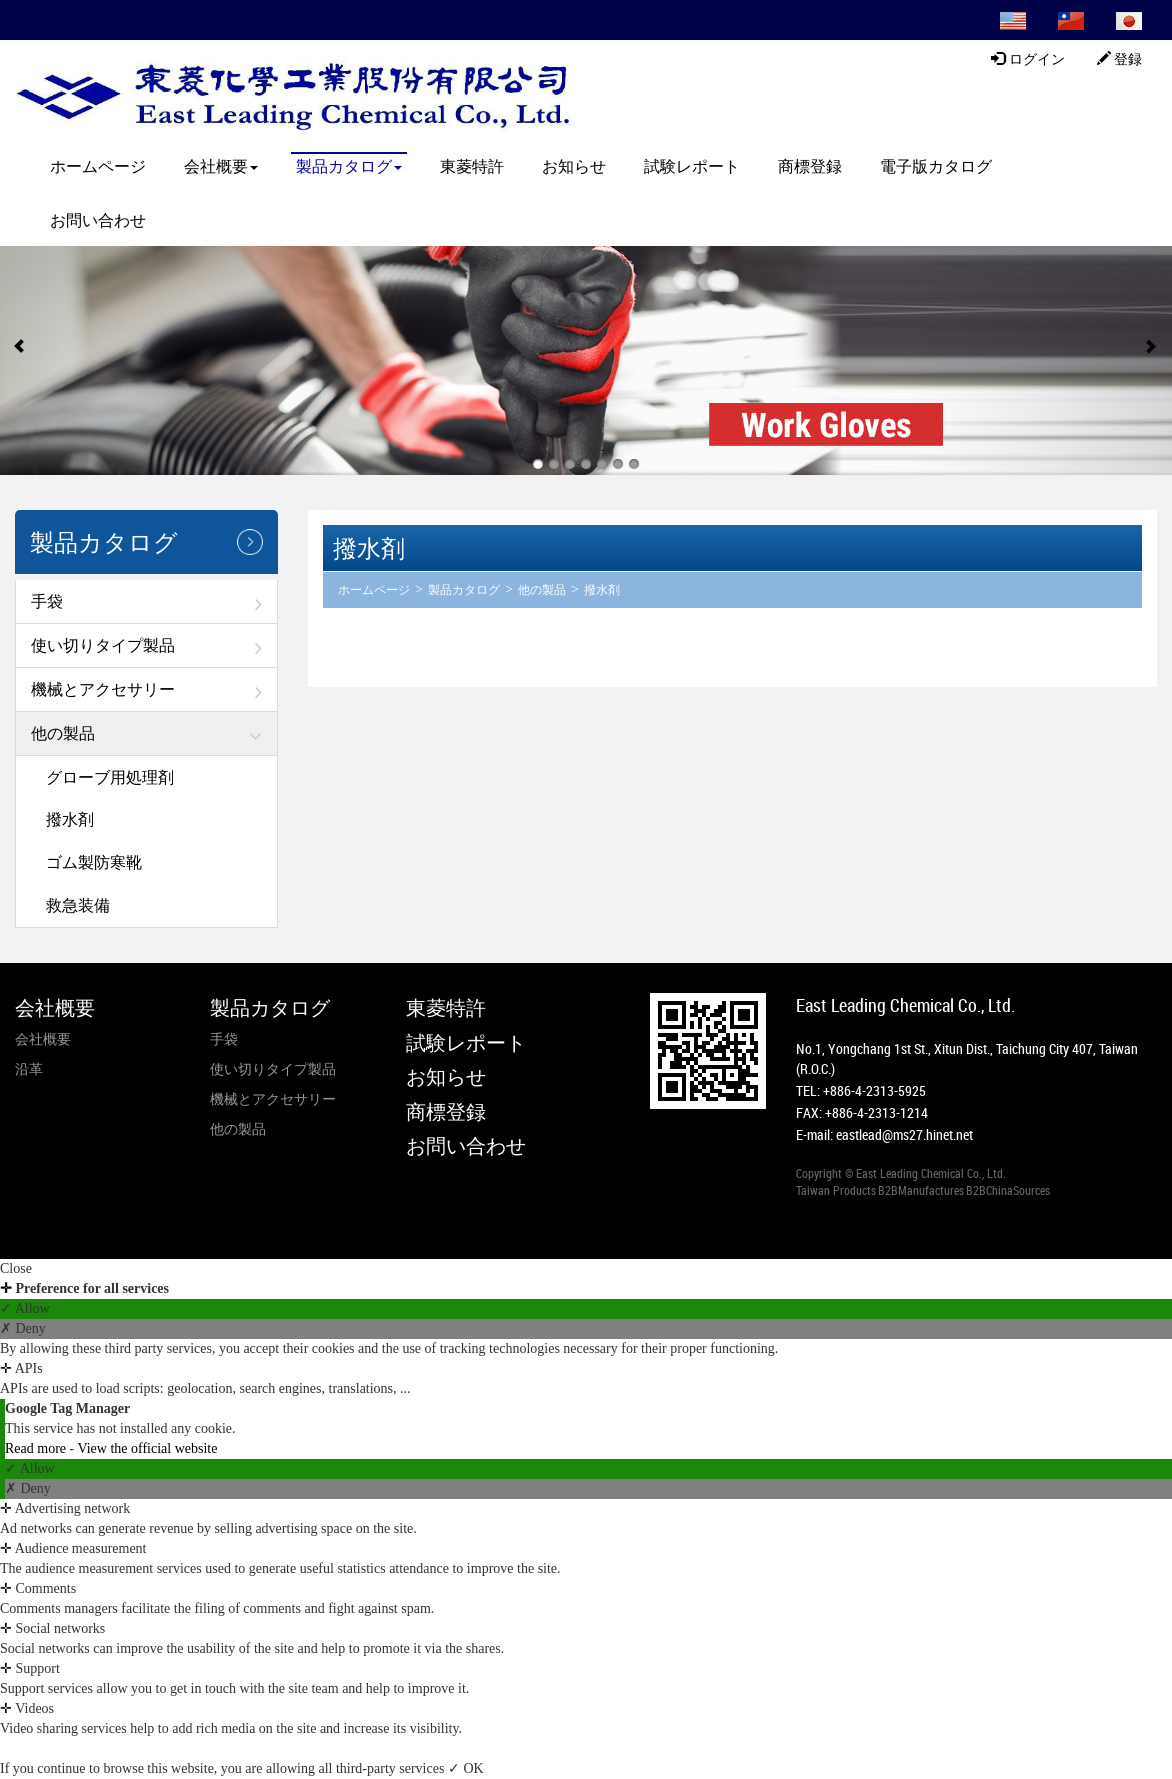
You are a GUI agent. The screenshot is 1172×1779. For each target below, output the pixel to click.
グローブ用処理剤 (110, 777)
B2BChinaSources (1008, 1190)
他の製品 (63, 733)
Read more (37, 1448)
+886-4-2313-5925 (874, 1090)
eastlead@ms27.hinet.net (904, 1134)
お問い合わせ (98, 220)
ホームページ (98, 166)
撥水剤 (70, 819)
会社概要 (221, 166)
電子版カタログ (936, 166)
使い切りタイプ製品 (103, 645)
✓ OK (466, 1768)
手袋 (47, 601)
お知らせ (574, 166)
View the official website (147, 1448)
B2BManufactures (921, 1190)
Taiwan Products (836, 1190)
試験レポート (692, 166)
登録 (1120, 59)
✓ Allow (25, 1308)
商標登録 (810, 166)
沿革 (29, 1068)
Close (16, 1268)
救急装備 (78, 905)
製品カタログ (349, 166)
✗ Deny (23, 1328)
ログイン (1028, 59)
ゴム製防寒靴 (94, 862)
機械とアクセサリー (103, 689)
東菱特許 (472, 166)
